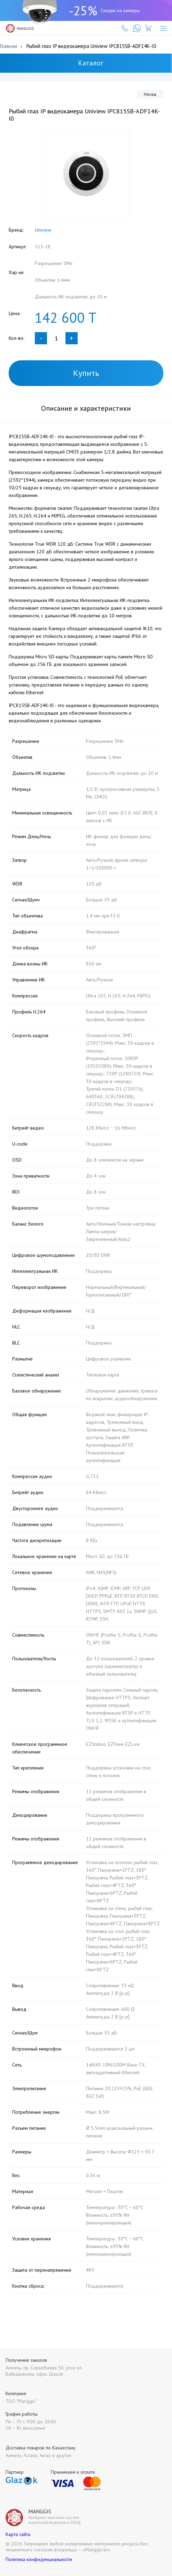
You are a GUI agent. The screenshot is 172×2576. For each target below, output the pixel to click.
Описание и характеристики (86, 408)
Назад (150, 94)
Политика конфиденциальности (39, 2559)
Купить (86, 373)
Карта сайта (18, 2534)
